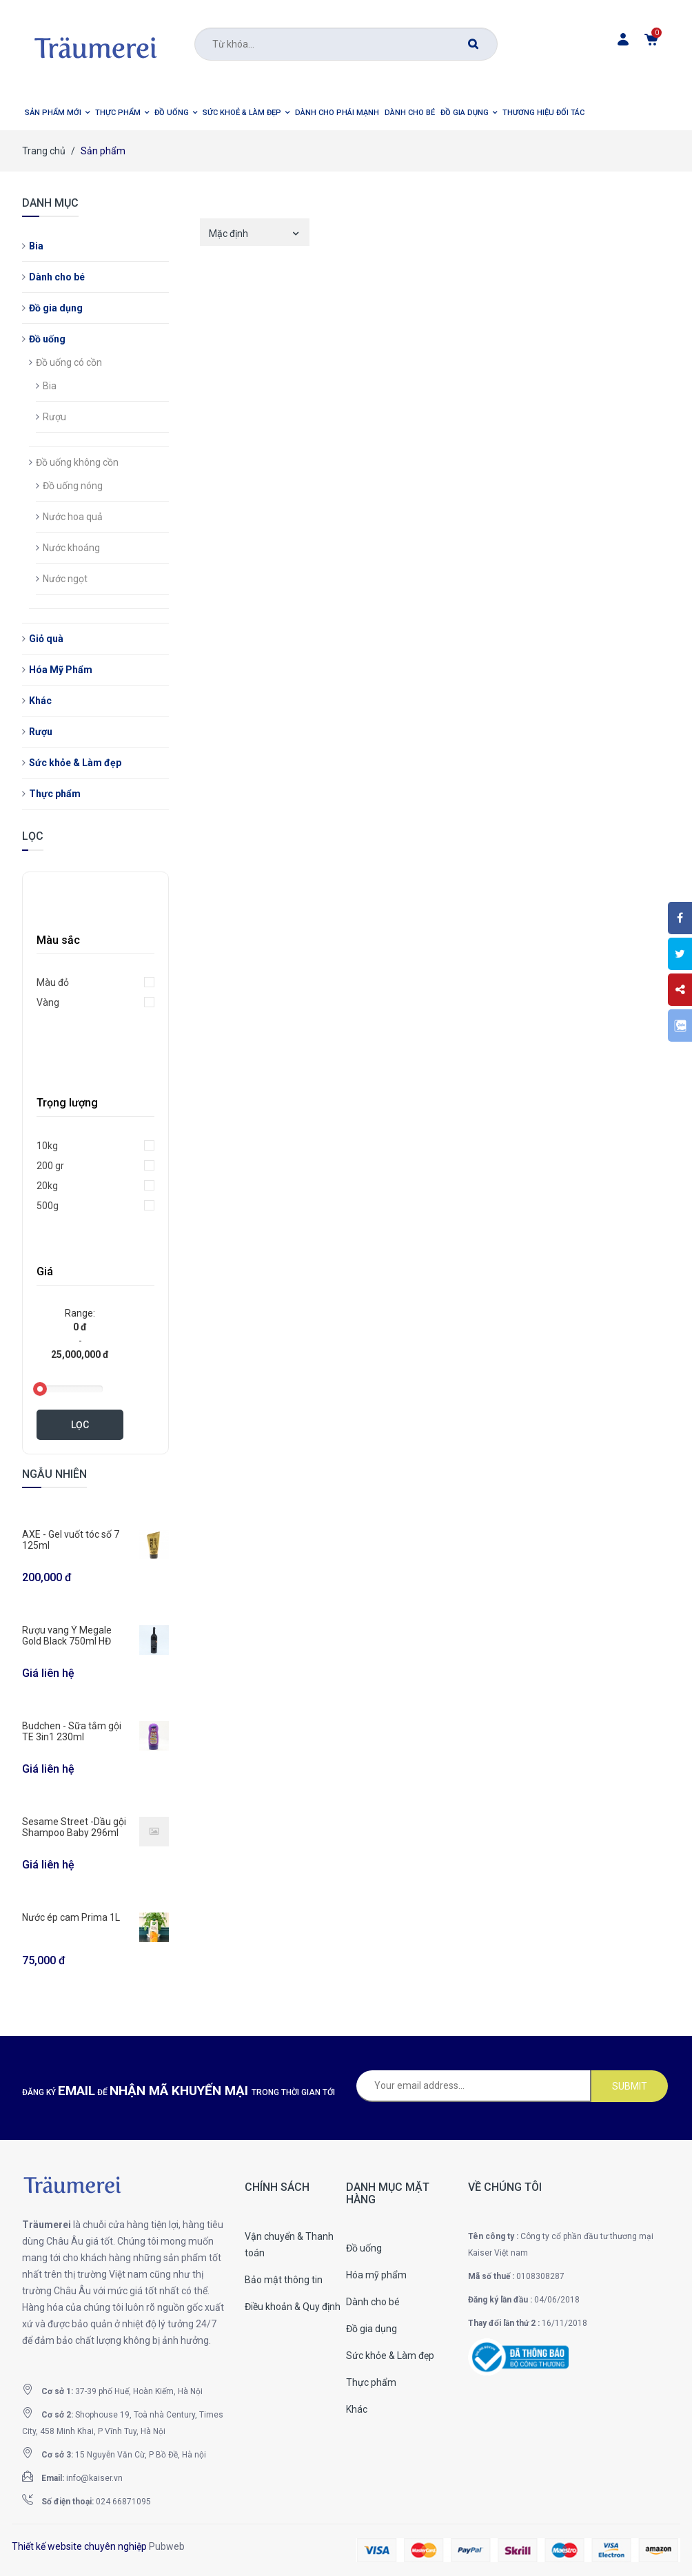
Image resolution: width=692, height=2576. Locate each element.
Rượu (54, 416)
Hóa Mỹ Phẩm (60, 669)
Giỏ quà (46, 638)
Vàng (48, 1002)
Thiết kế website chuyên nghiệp (79, 2546)
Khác (40, 700)
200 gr (50, 1165)
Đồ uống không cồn (77, 462)
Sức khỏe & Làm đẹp (75, 762)
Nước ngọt (65, 578)
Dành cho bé (57, 276)
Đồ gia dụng (56, 307)
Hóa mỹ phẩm (376, 2274)
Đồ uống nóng (73, 485)
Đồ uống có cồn (69, 362)
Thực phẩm (55, 793)
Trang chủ (43, 150)
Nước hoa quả (73, 516)
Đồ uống (47, 338)
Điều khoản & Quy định (292, 2306)
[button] (57, 113)
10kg (47, 1145)
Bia (36, 245)
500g (48, 1205)
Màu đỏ (53, 982)
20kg (47, 1185)
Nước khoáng (71, 547)
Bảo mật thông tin (284, 2279)
